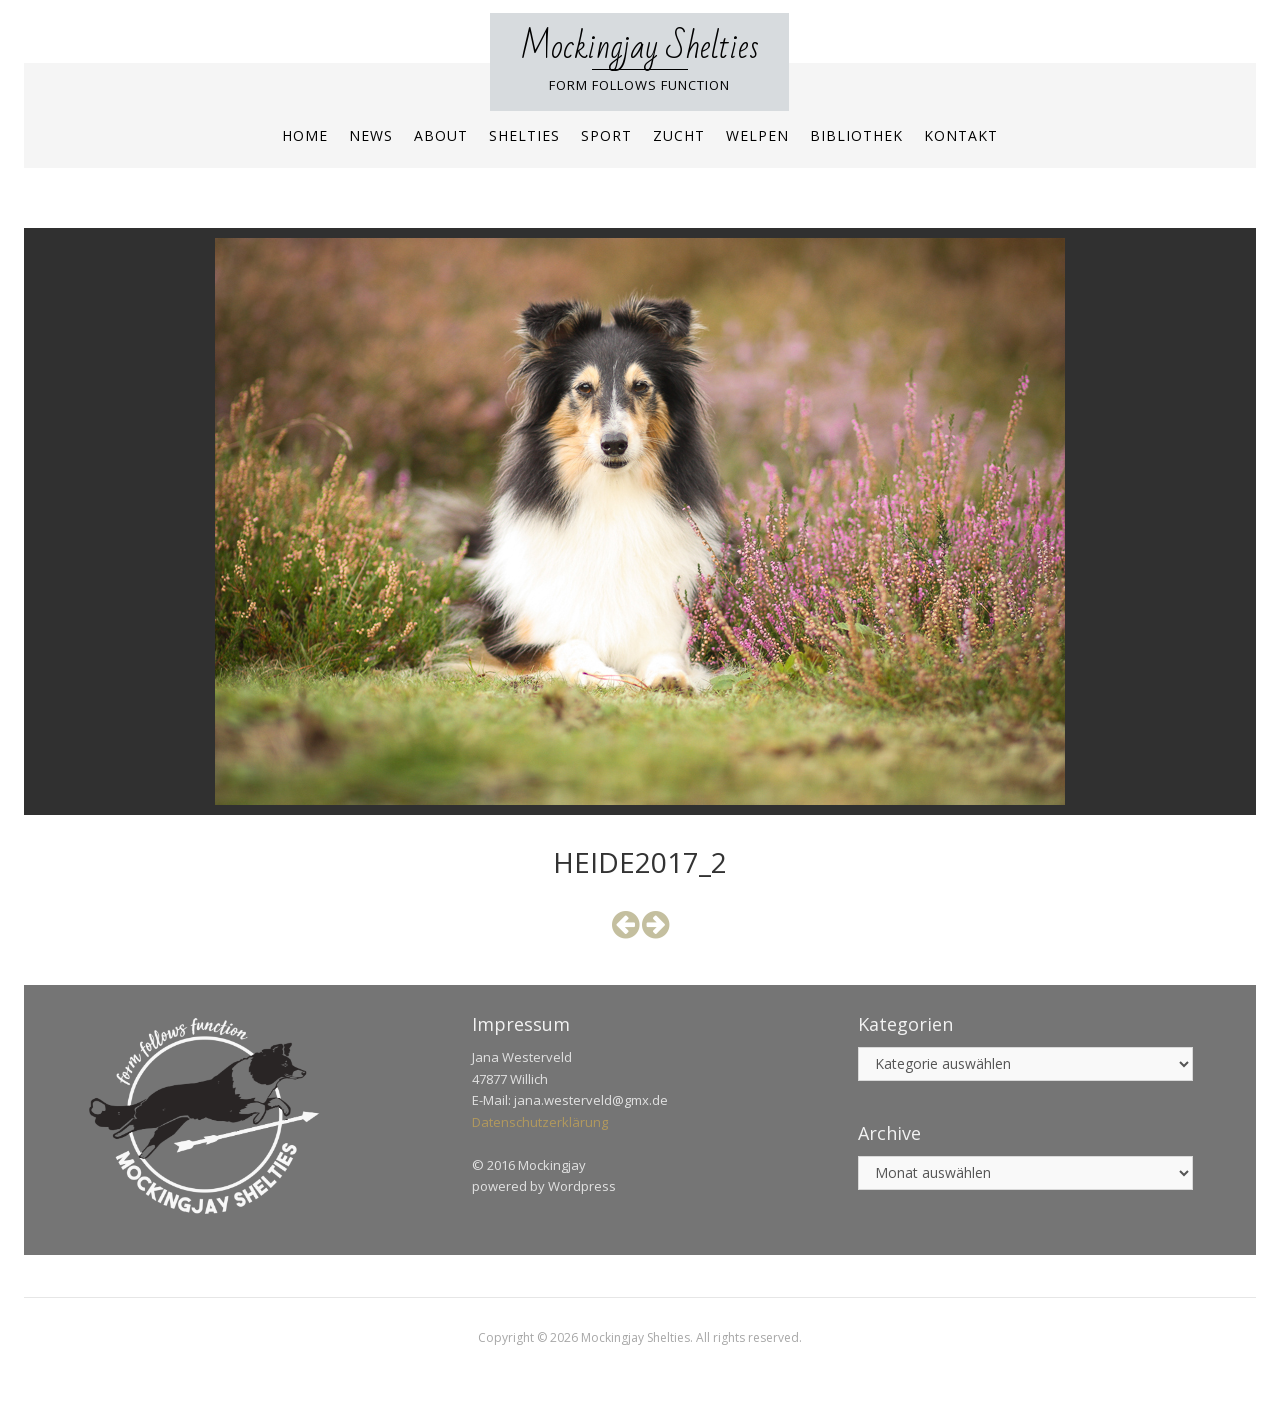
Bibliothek (856, 135)
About (441, 135)
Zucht (679, 135)
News (371, 135)
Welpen (757, 135)
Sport (606, 135)
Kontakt (961, 135)
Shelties (524, 135)
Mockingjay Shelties (639, 47)
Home (305, 135)
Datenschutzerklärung (540, 1122)
